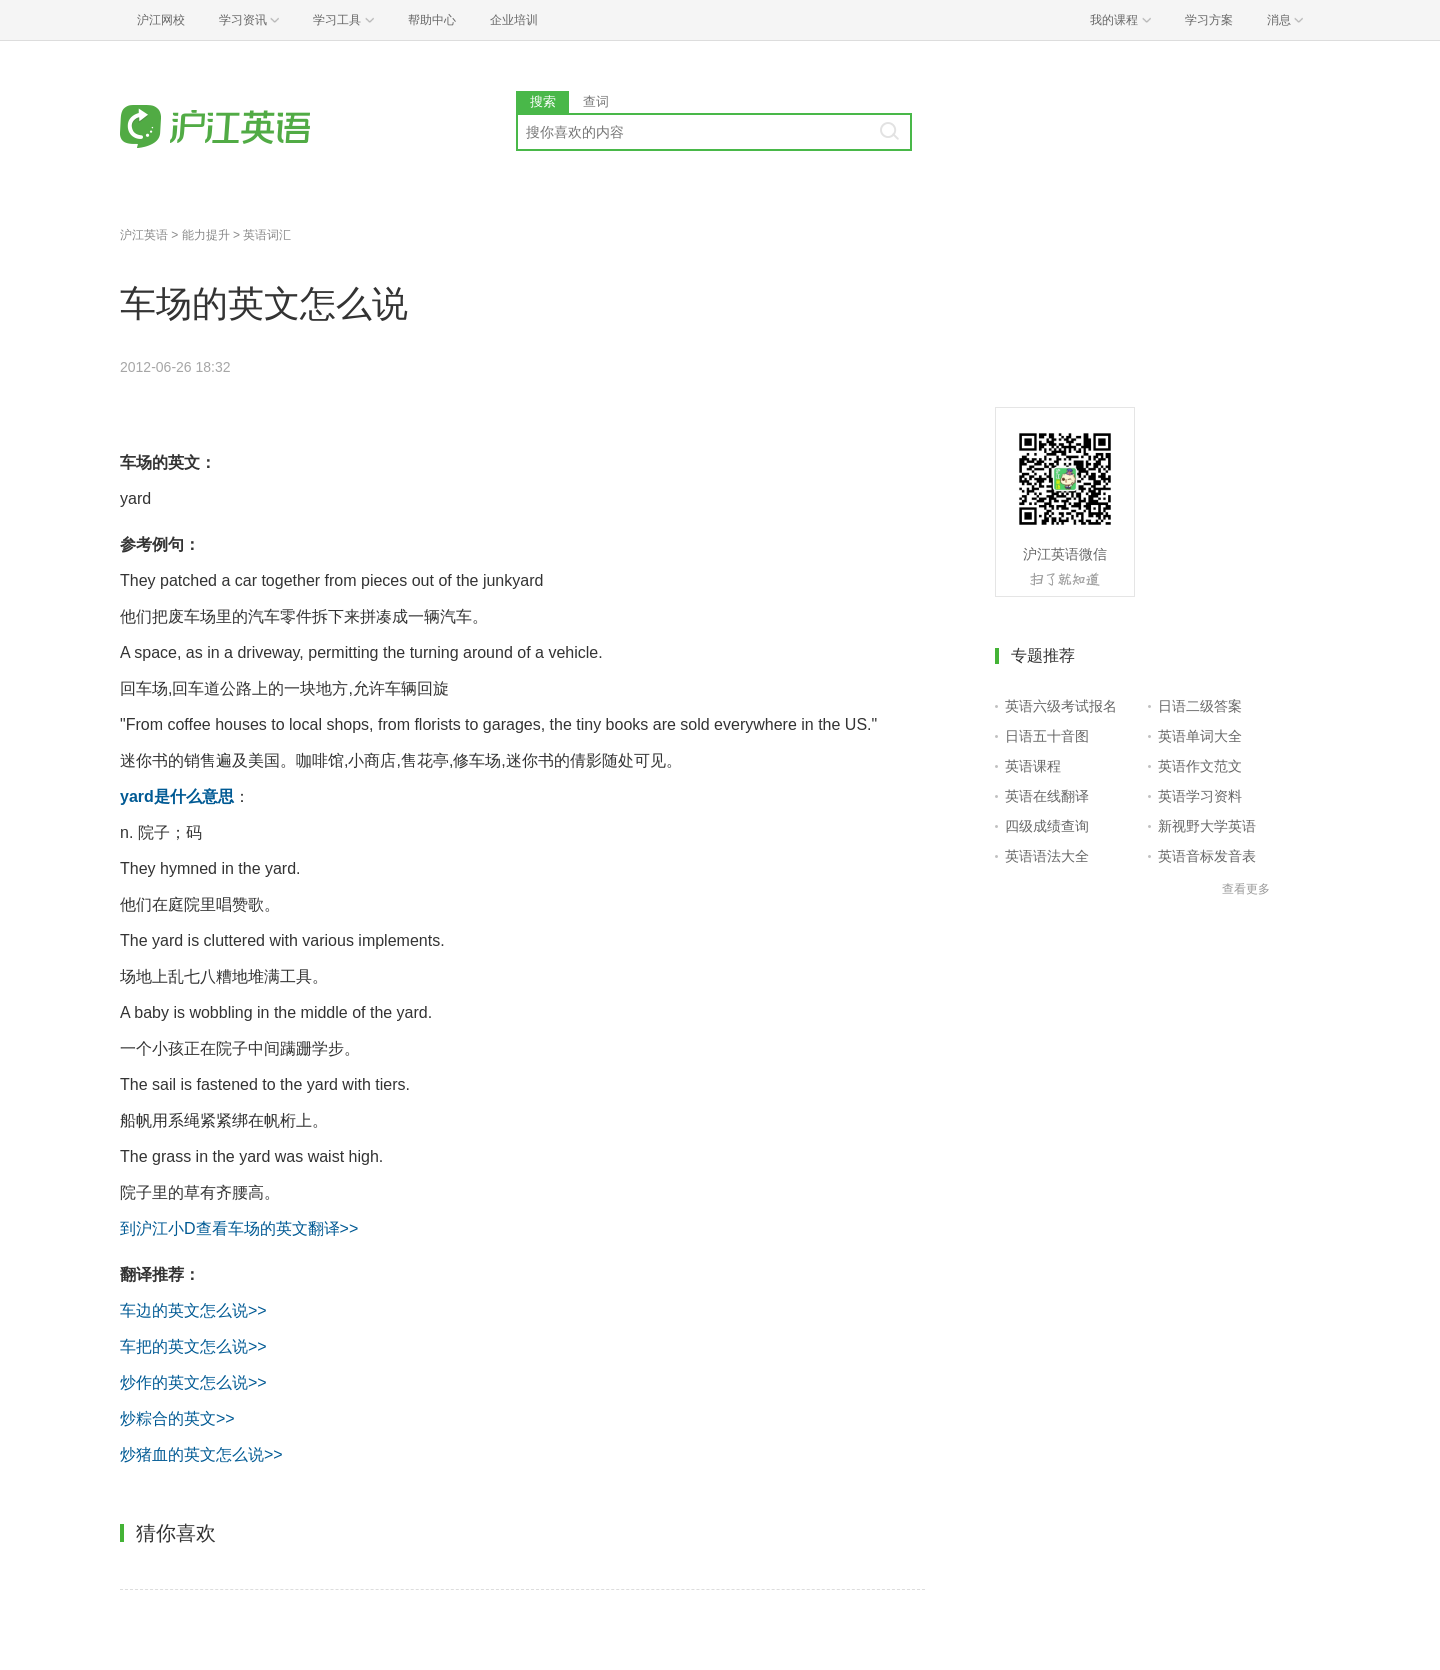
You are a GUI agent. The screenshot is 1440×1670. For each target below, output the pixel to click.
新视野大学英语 (1207, 826)
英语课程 (1033, 766)
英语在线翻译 (1047, 796)
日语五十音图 (1047, 736)
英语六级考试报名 (1061, 706)
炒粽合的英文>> (177, 1418)
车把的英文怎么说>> (193, 1346)
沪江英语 (144, 235)
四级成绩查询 (1047, 826)
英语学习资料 (1200, 796)
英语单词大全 (1200, 736)
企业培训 (514, 20)
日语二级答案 (1200, 706)
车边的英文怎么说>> (193, 1310)
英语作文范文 (1200, 766)
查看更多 (1246, 889)
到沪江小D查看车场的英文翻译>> (239, 1228)
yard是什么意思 (177, 796)
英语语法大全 (1047, 856)
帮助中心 (432, 20)
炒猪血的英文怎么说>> (201, 1454)
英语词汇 (267, 235)
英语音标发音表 (1207, 856)
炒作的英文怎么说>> (193, 1382)
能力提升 (206, 235)
